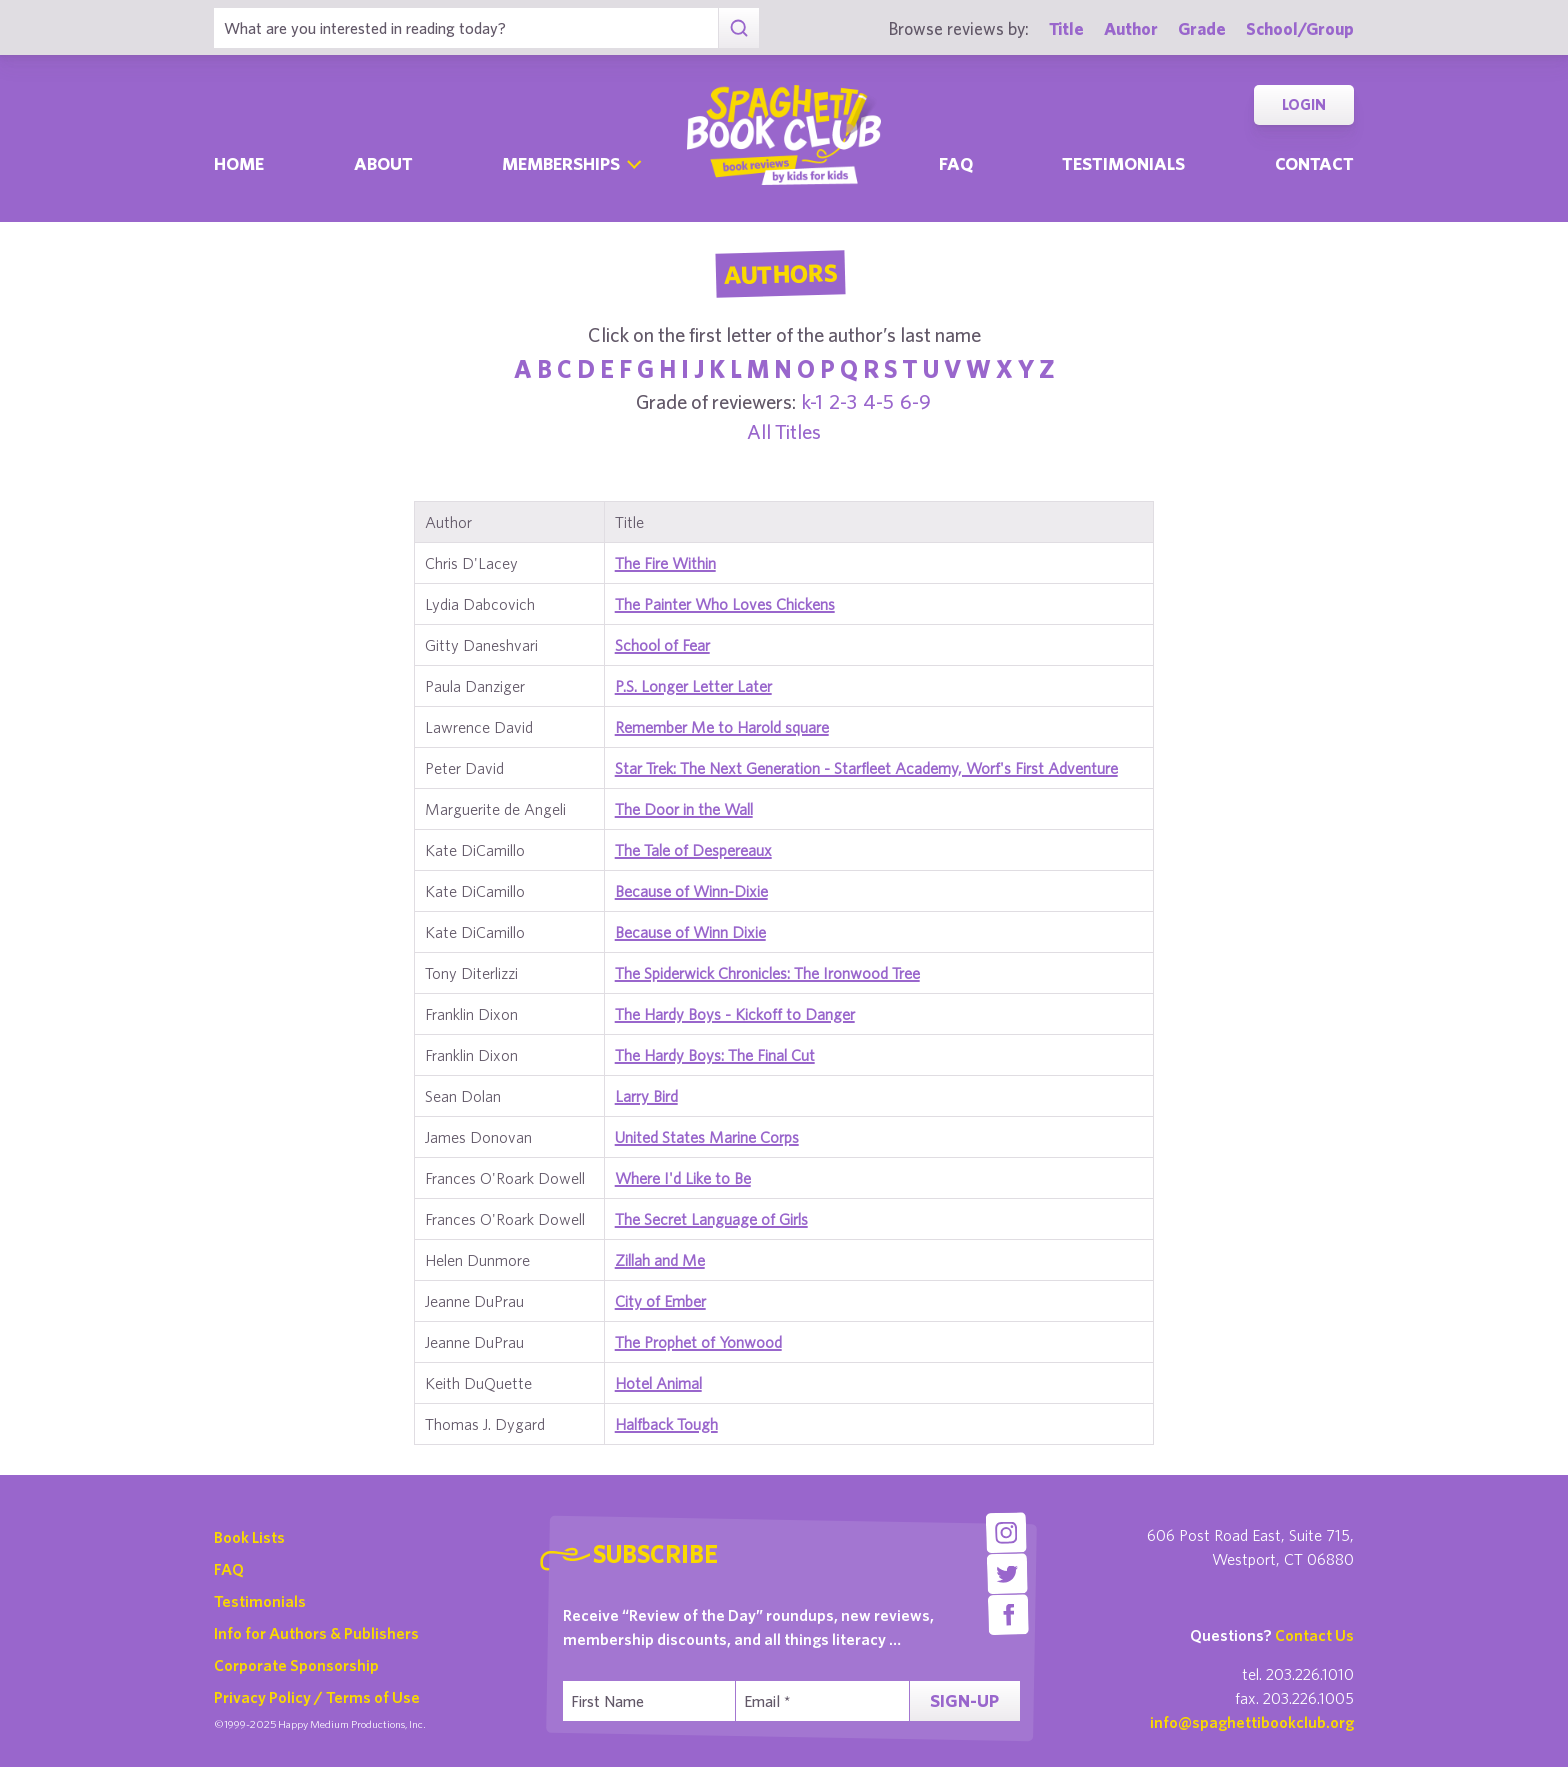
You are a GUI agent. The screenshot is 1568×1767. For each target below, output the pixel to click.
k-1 (812, 401)
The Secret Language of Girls (711, 1219)
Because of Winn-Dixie (691, 891)
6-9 (915, 401)
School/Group (1300, 28)
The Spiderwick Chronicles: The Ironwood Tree (767, 973)
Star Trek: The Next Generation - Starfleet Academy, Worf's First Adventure (866, 768)
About (383, 163)
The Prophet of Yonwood (698, 1342)
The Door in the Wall (684, 809)
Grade (1202, 28)
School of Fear (662, 645)
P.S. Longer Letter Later (693, 686)
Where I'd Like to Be (683, 1178)
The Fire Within (665, 563)
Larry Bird (646, 1096)
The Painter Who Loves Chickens (725, 604)
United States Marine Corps (707, 1137)
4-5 (878, 401)
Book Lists (249, 1537)
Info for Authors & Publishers (316, 1633)
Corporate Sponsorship (296, 1665)
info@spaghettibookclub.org (1252, 1722)
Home (239, 163)
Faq (956, 163)
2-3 (843, 401)
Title (1066, 28)
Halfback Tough (666, 1424)
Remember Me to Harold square (722, 727)
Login (1304, 104)
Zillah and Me (660, 1260)
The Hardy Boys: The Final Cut (715, 1055)
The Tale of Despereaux (693, 850)
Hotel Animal (658, 1383)
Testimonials (1123, 163)
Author (1131, 28)
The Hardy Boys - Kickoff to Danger (735, 1014)
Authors (780, 274)
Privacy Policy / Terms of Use (317, 1697)
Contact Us (1314, 1635)
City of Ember (660, 1301)
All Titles (784, 431)
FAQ (229, 1569)
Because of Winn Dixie (690, 932)
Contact (1314, 163)
